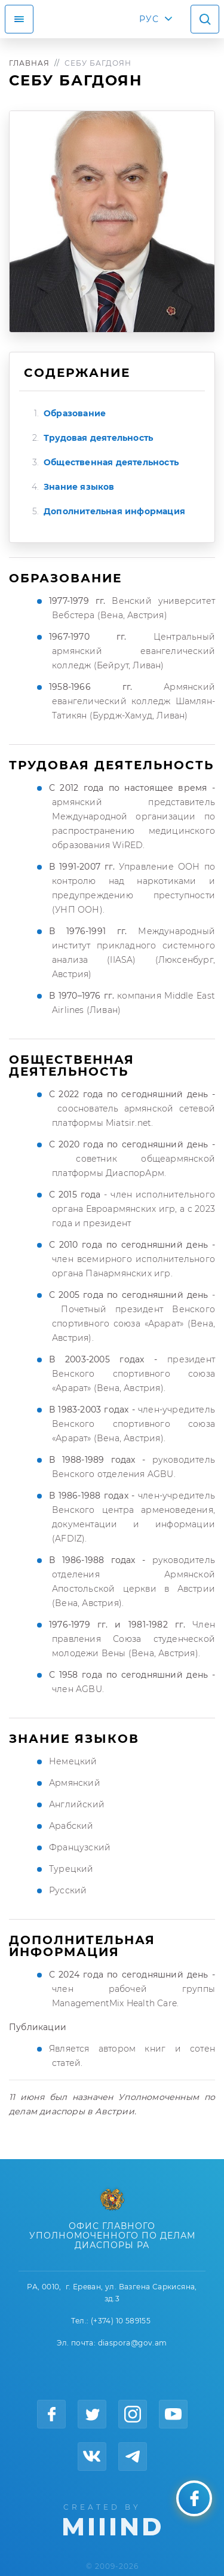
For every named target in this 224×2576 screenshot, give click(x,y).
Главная (29, 63)
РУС (149, 19)
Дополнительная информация (114, 511)
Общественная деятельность (111, 462)
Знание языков (79, 486)
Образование (75, 413)
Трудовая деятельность (98, 437)
